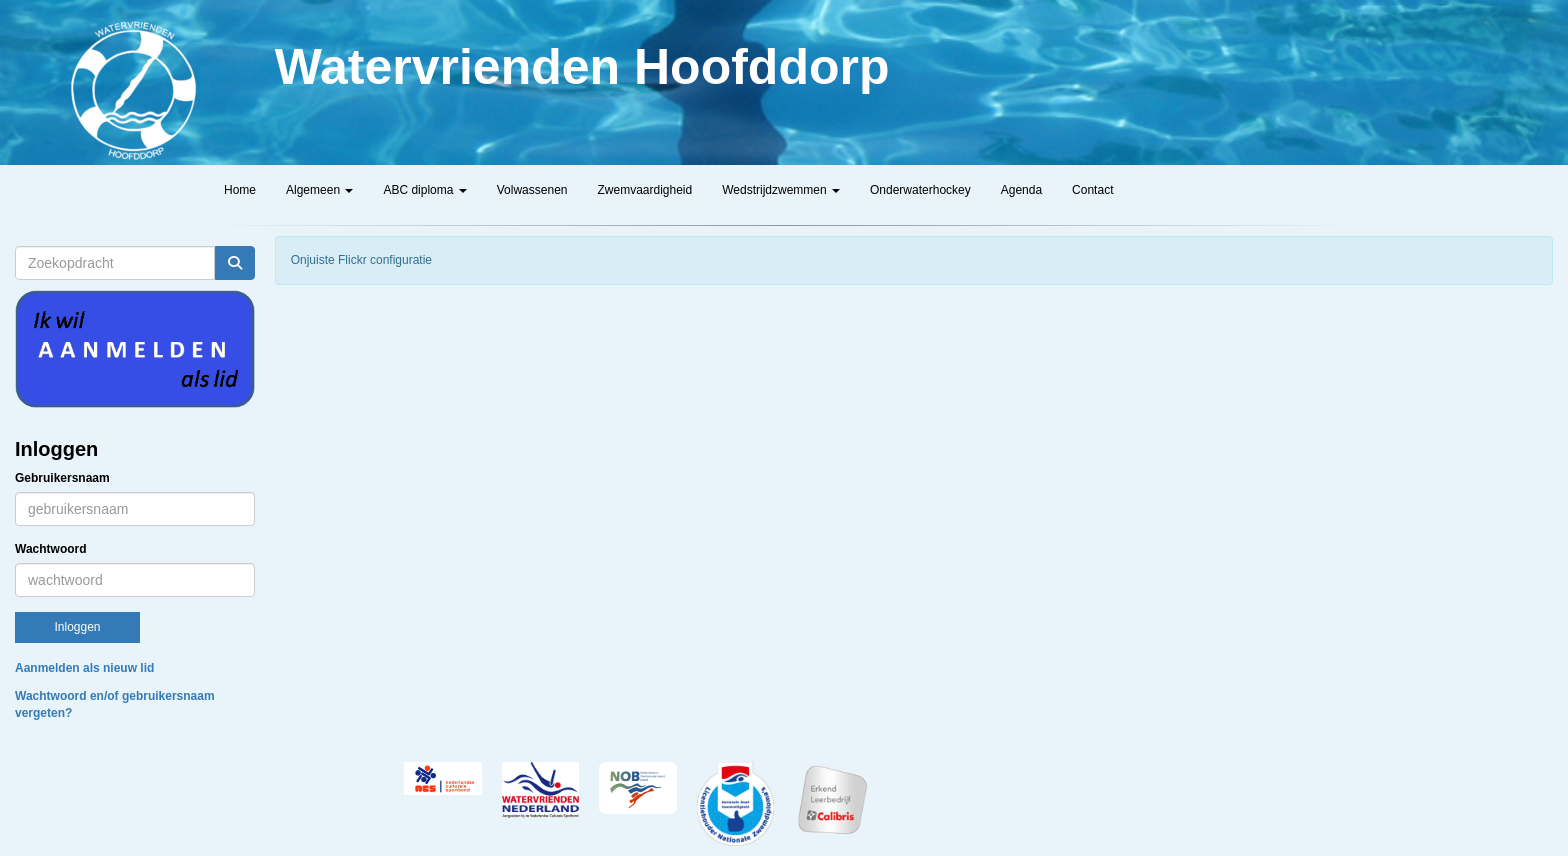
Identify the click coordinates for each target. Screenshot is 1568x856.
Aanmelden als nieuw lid (84, 668)
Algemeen (319, 190)
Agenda (1021, 190)
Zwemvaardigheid (644, 190)
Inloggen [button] (77, 627)
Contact (1092, 190)
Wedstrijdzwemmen (781, 190)
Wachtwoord (51, 549)
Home (240, 190)
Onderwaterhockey (920, 190)
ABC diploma (424, 190)
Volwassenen (532, 190)
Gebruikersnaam (62, 478)
